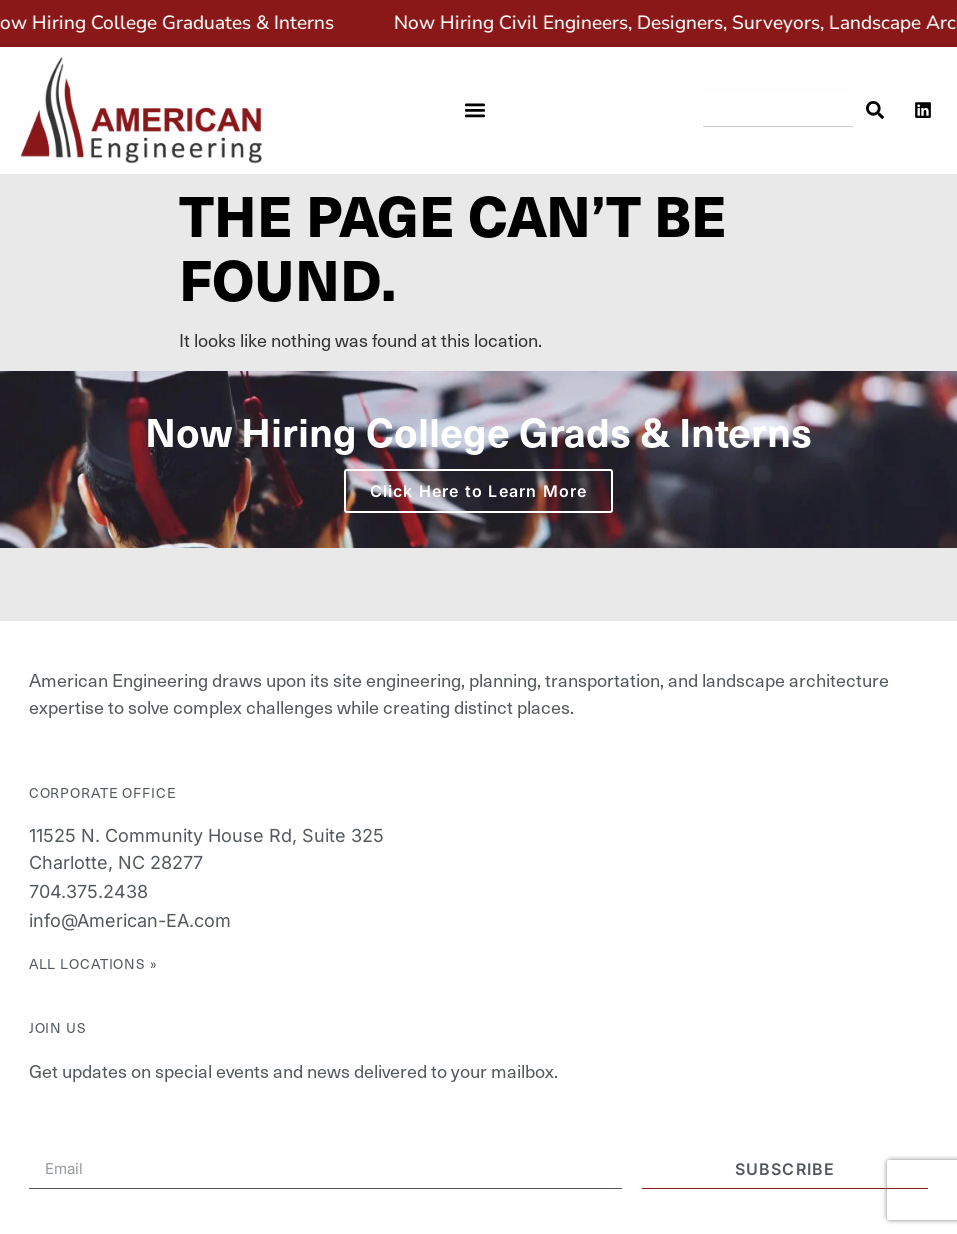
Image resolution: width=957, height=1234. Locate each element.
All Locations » (93, 963)
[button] (474, 110)
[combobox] (778, 110)
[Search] (873, 110)
